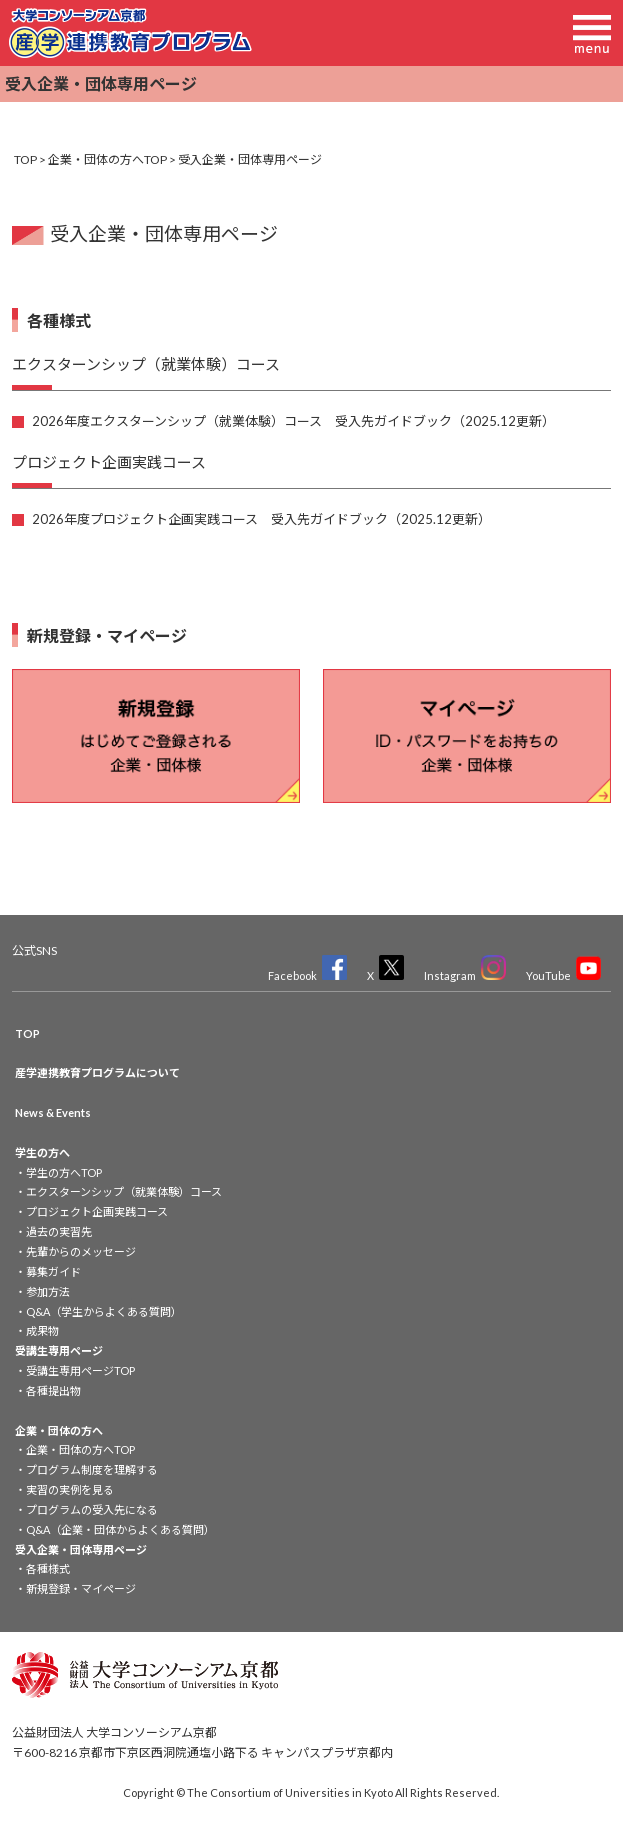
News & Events (53, 1112)
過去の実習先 (59, 1231)
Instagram (465, 975)
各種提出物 (53, 1390)
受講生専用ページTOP (80, 1370)
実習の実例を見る (70, 1489)
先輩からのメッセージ (81, 1251)
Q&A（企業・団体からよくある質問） (120, 1529)
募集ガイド (53, 1271)
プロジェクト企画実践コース (97, 1211)
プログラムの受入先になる (92, 1509)
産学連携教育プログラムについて (97, 1072)
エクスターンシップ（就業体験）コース (124, 1191)
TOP (25, 159)
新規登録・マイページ (81, 1588)
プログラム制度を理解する (92, 1469)
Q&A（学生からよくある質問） (104, 1311)
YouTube (563, 975)
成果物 (42, 1330)
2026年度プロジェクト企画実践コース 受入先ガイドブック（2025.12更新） (261, 519)
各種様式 (48, 1568)
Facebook (307, 975)
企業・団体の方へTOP (107, 159)
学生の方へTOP (64, 1172)
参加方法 (48, 1291)
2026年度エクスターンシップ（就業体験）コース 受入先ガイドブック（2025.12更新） (293, 421)
